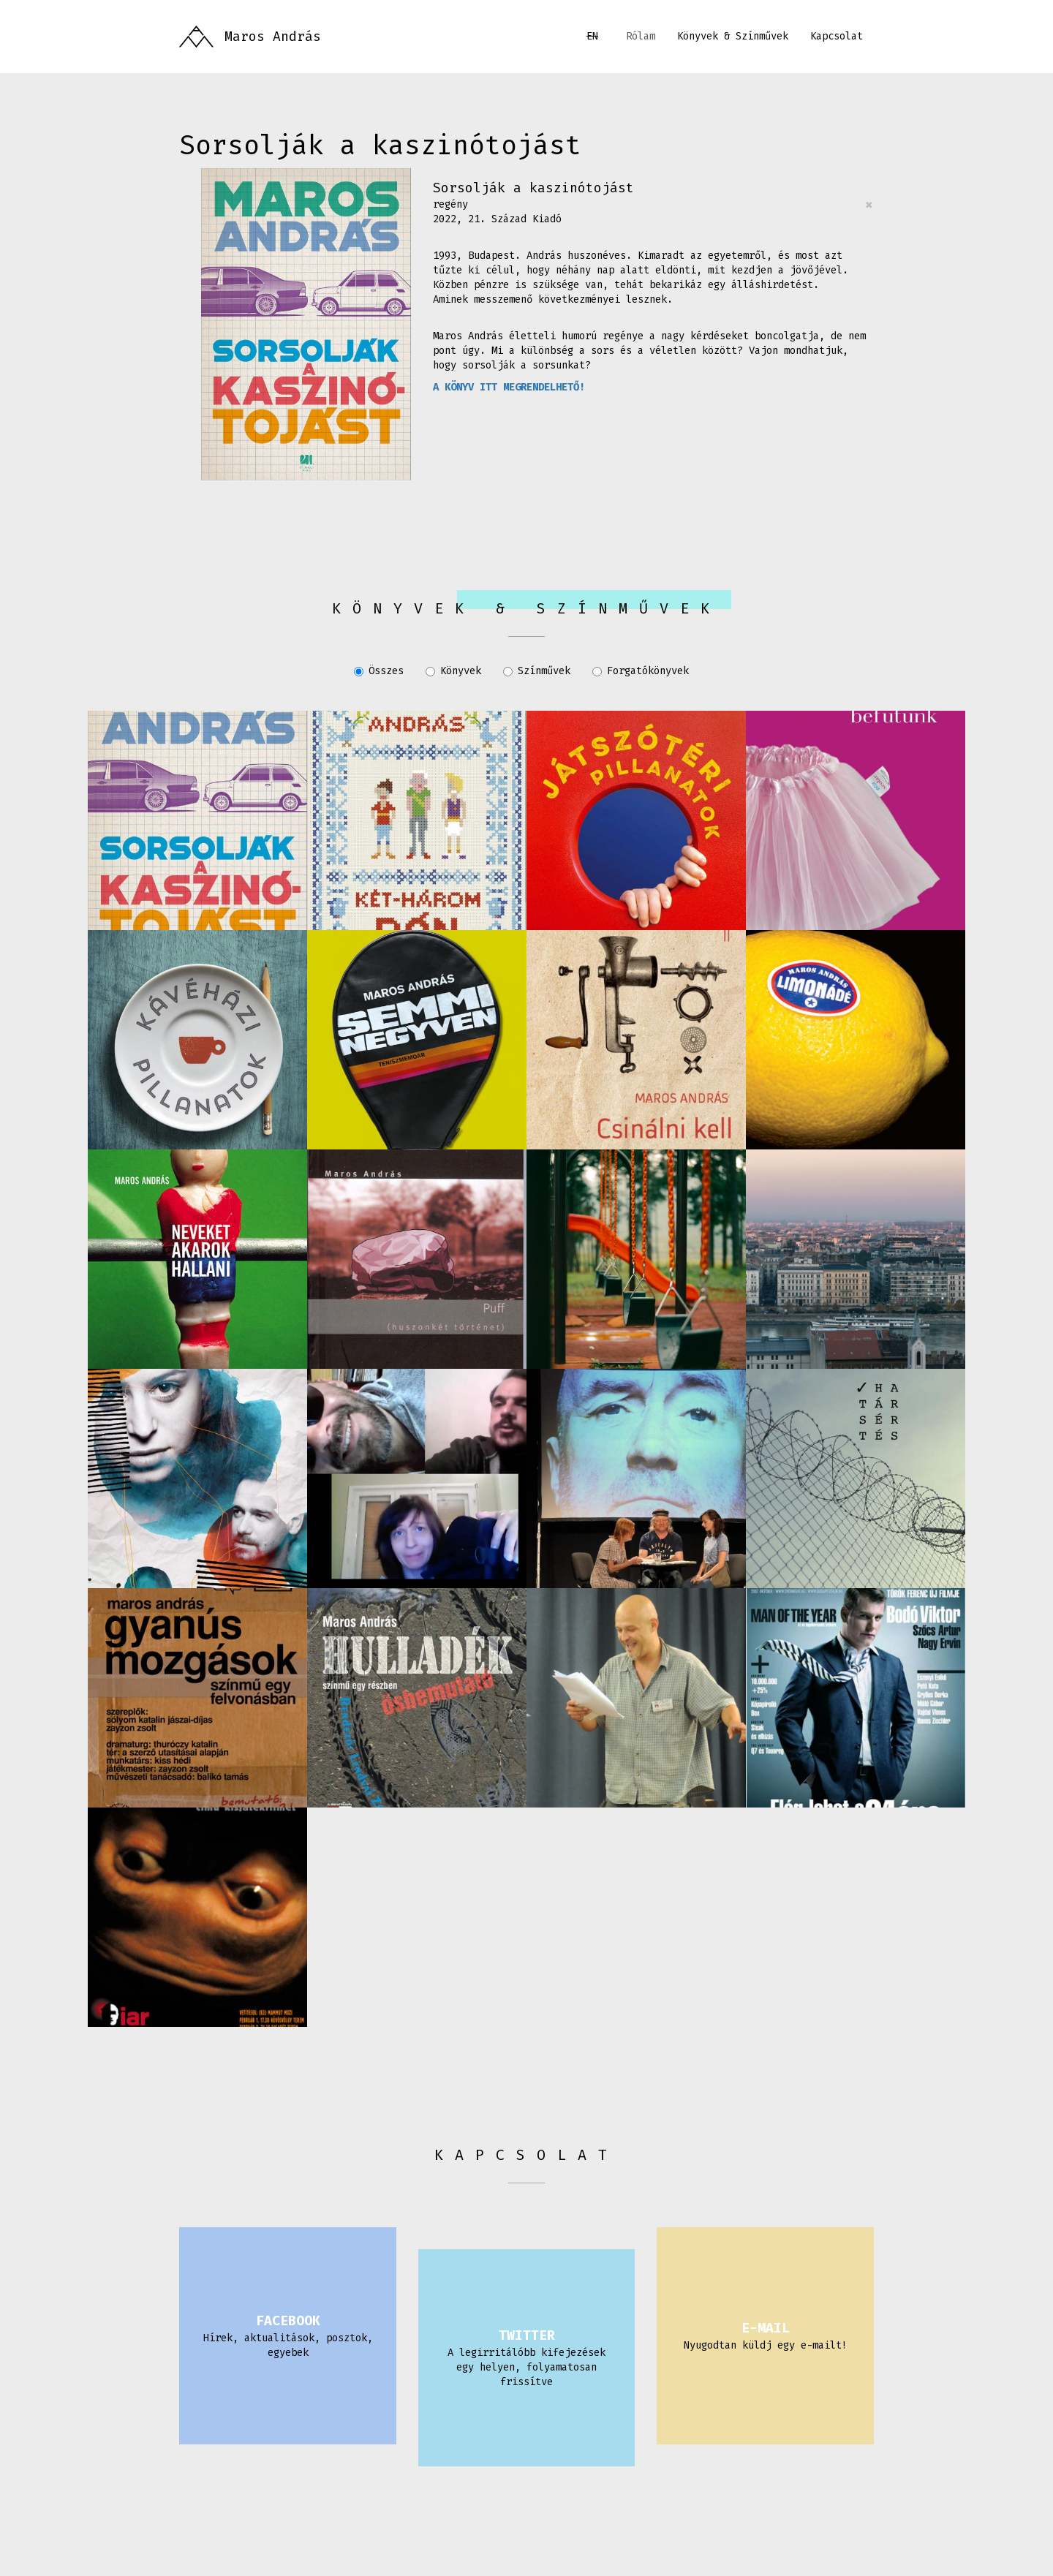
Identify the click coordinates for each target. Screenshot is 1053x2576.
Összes (379, 671)
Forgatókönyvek (640, 671)
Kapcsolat (836, 36)
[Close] (869, 205)
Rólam (640, 36)
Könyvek (453, 671)
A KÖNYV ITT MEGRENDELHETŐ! (509, 387)
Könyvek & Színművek (732, 36)
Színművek (536, 671)
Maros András (272, 37)
